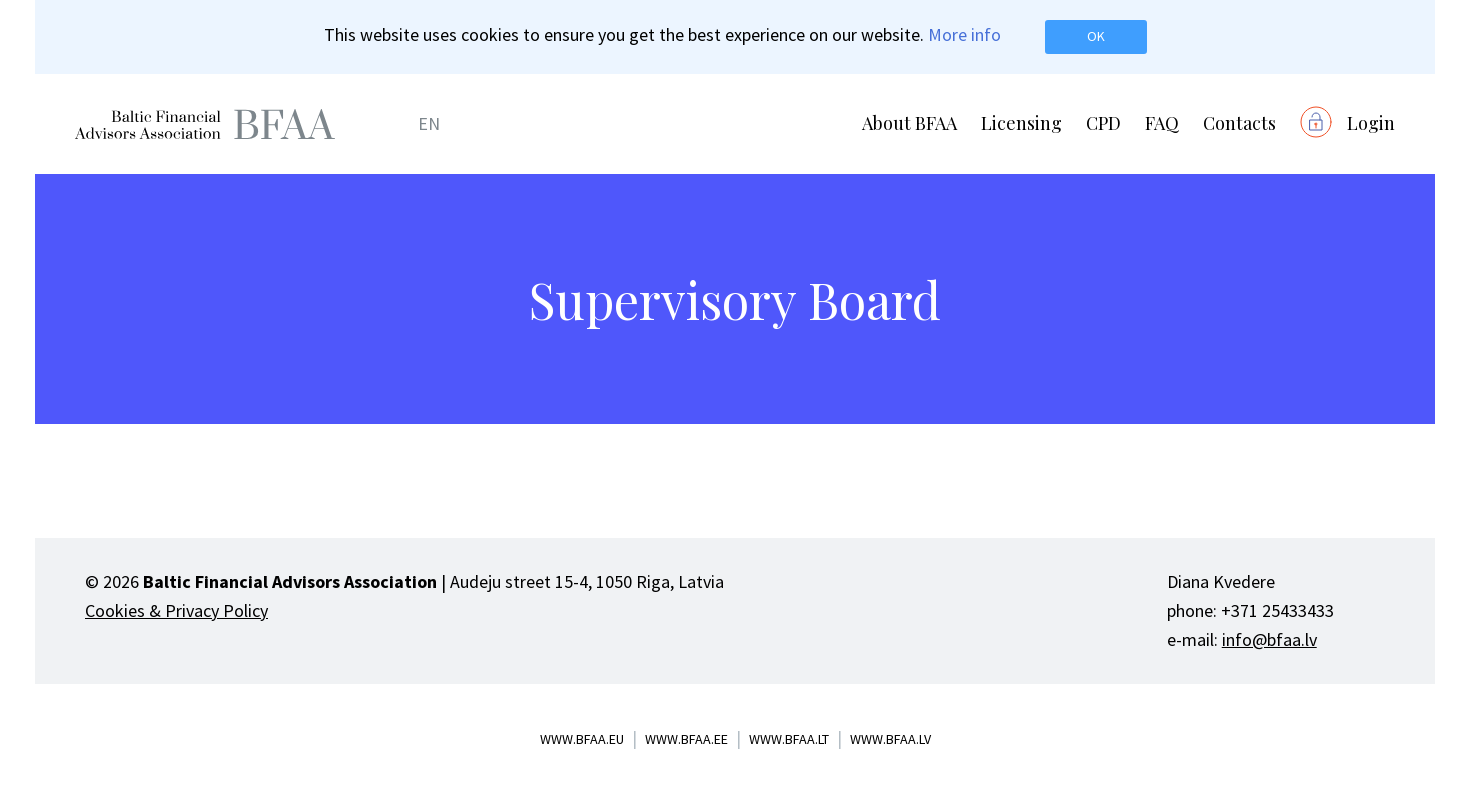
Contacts (1239, 123)
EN (429, 123)
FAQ (1162, 123)
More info (964, 34)
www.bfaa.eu (582, 739)
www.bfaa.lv (890, 739)
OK (1096, 36)
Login (1371, 123)
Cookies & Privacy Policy (176, 610)
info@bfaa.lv (1269, 639)
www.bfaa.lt (789, 739)
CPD (1103, 123)
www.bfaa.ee (686, 739)
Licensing (1021, 123)
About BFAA (909, 123)
